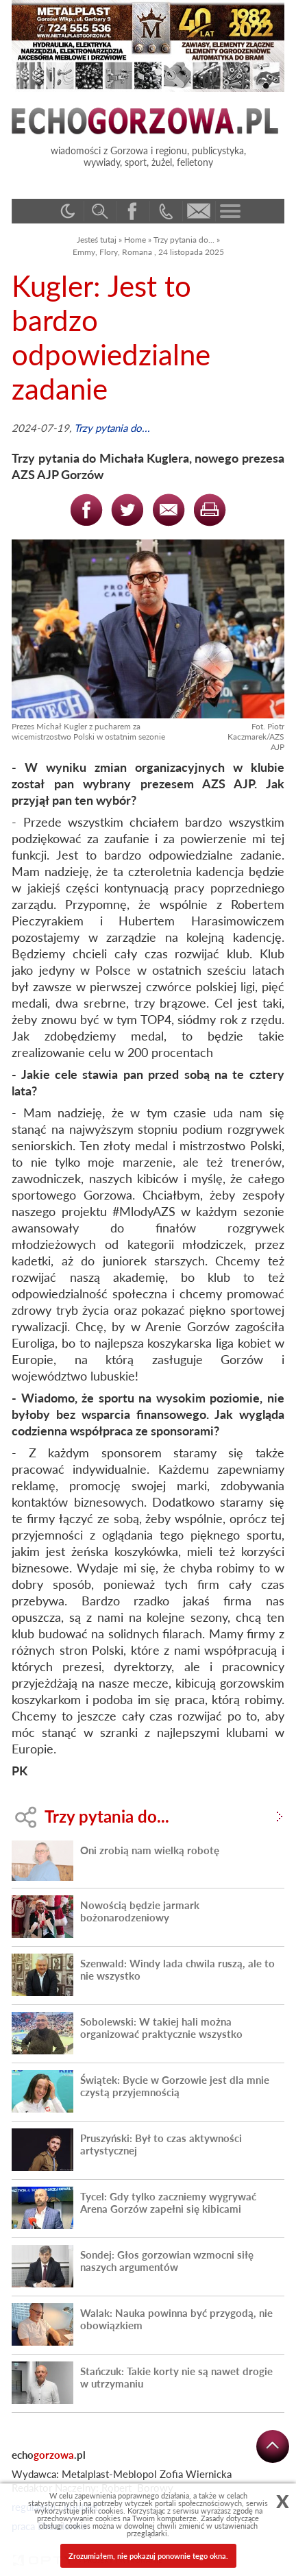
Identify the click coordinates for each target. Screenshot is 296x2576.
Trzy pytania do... (183, 239)
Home (135, 239)
